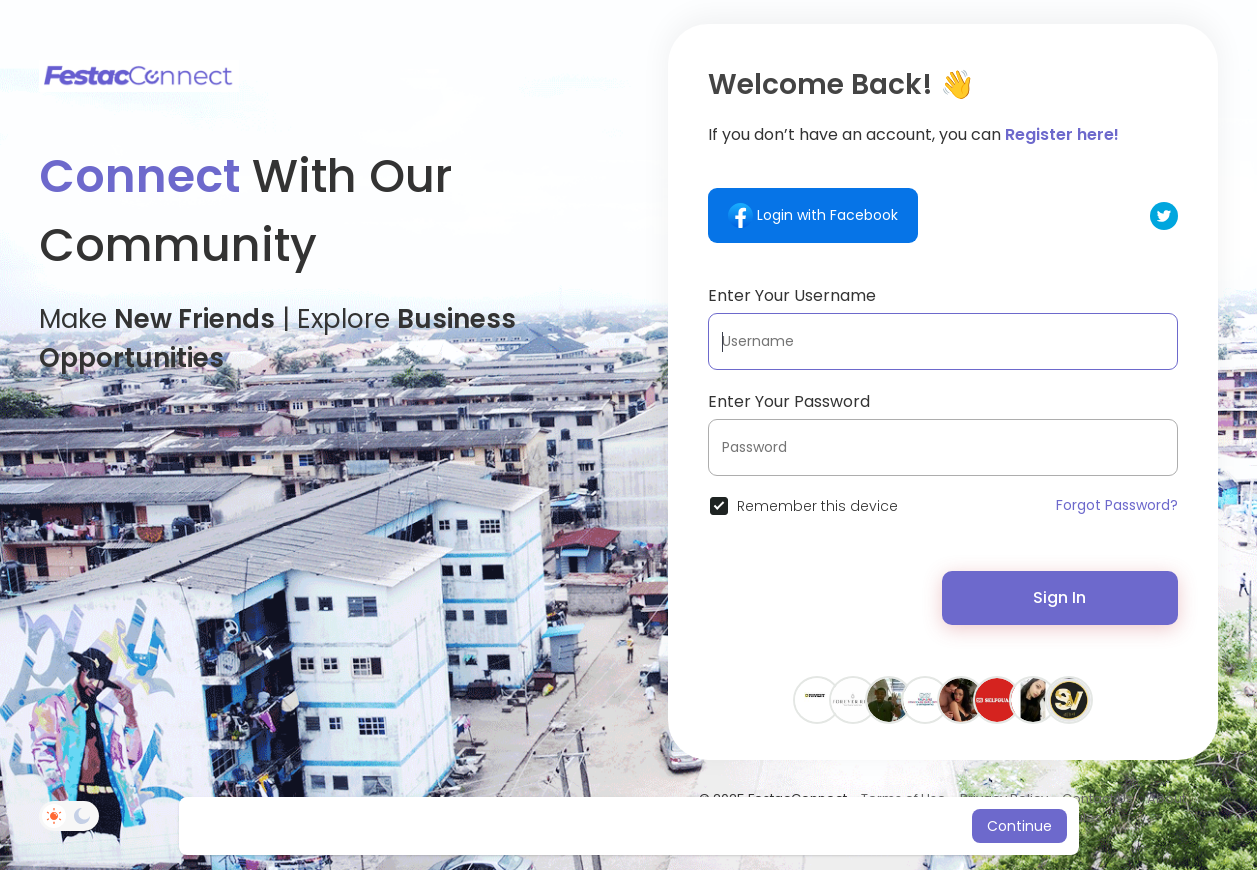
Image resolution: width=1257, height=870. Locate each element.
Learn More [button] (796, 826)
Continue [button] (1019, 826)
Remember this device (817, 506)
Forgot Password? (1117, 505)
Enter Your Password (789, 401)
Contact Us (1097, 798)
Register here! (1062, 134)
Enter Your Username (792, 295)
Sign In (1059, 597)
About (1166, 798)
